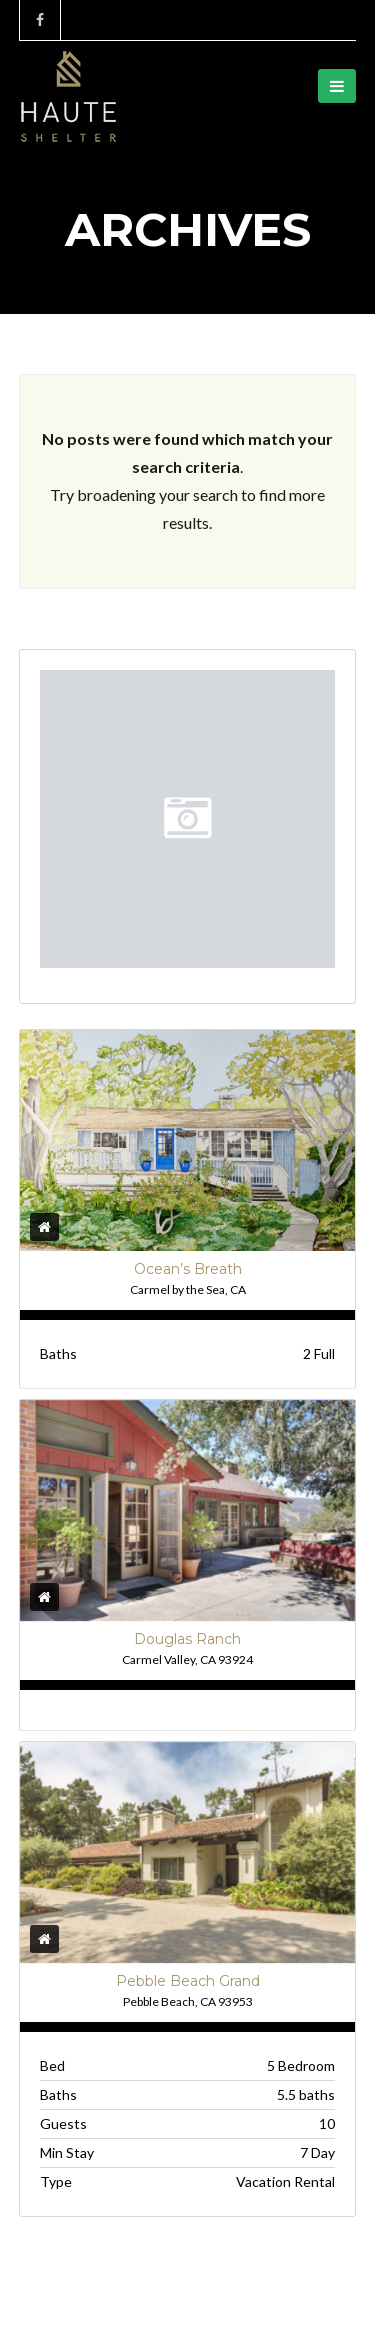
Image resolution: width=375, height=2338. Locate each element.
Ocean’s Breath (188, 1269)
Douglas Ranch (187, 1639)
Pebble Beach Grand (188, 1981)
